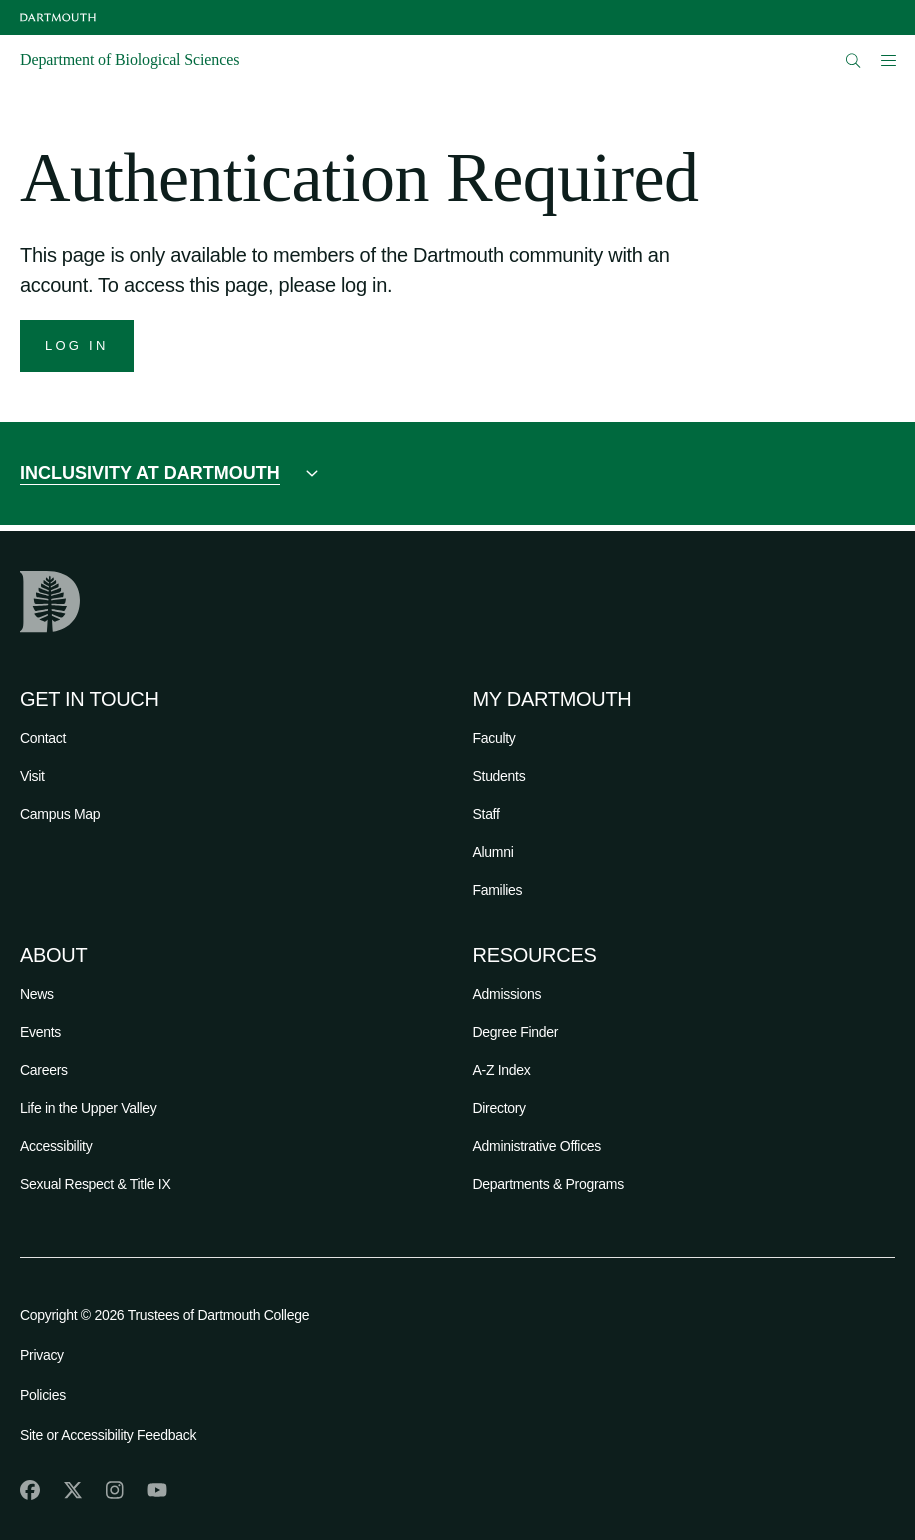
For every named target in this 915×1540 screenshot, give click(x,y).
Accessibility (56, 1146)
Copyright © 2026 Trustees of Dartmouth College (164, 1315)
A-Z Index (502, 1070)
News (37, 994)
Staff (486, 814)
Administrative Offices (537, 1146)
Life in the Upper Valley (88, 1108)
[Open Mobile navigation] (888, 60)
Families (498, 890)
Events (40, 1032)
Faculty (494, 738)
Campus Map (60, 814)
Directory (499, 1108)
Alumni (493, 852)
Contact (43, 738)
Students (499, 776)
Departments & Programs (548, 1184)
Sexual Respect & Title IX (95, 1184)
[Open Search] (853, 60)
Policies (43, 1395)
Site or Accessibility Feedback (108, 1435)
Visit (32, 776)
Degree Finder (516, 1032)
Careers (44, 1070)
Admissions (507, 994)
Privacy (42, 1355)
